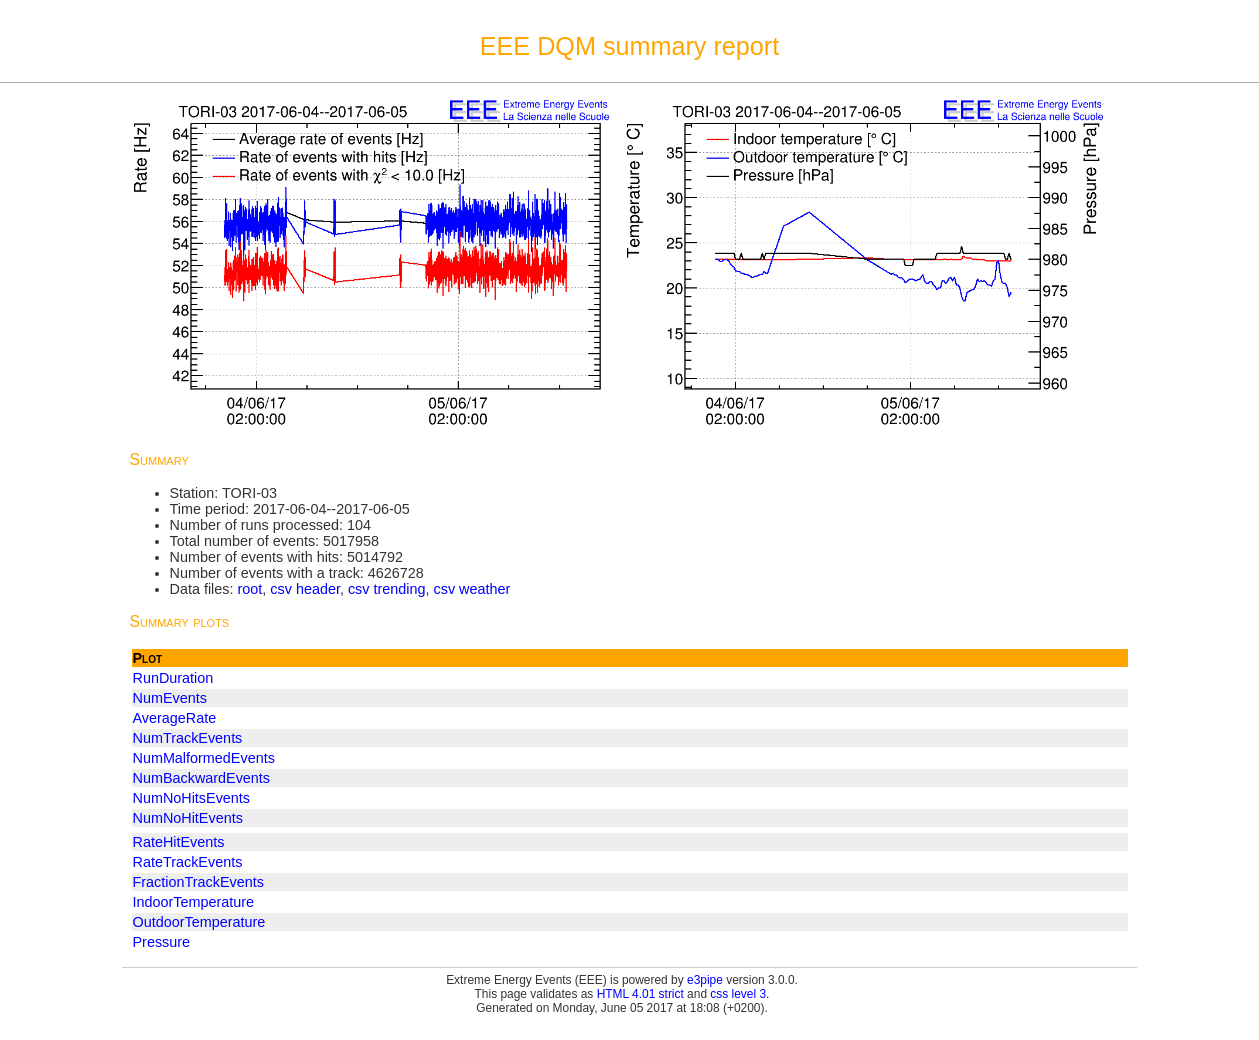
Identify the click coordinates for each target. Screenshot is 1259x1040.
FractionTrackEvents (198, 882)
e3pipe (705, 980)
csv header (305, 589)
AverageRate (175, 718)
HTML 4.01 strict (640, 994)
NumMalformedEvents (204, 758)
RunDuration (173, 678)
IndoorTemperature (194, 902)
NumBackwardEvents (202, 778)
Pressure (162, 942)
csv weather (472, 589)
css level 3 (738, 994)
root (249, 589)
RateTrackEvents (188, 862)
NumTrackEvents (188, 738)
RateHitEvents (179, 842)
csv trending (387, 589)
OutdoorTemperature (199, 922)
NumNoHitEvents (188, 818)
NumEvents (170, 698)
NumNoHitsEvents (192, 798)
